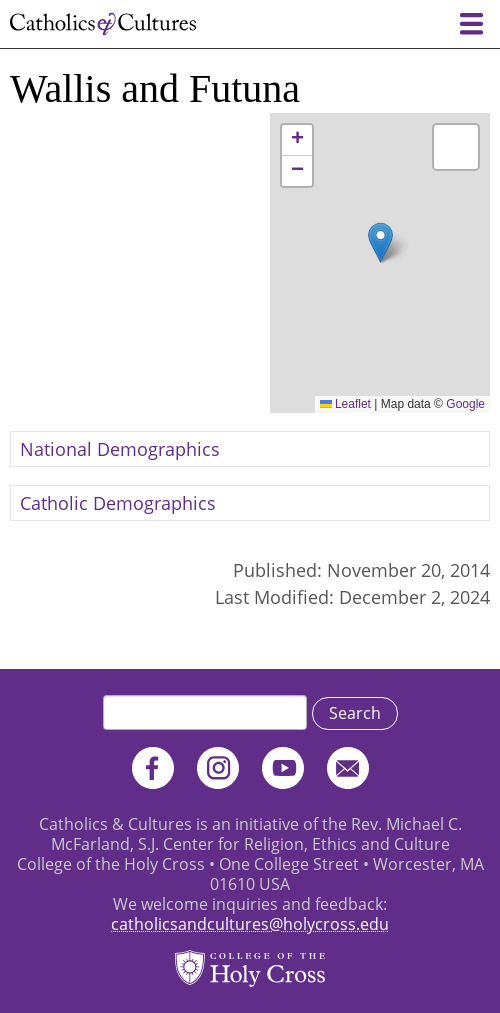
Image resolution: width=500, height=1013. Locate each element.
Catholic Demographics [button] (118, 503)
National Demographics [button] (120, 449)
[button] (380, 242)
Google (465, 404)
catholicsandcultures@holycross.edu (250, 924)
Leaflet (345, 404)
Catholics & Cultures (103, 24)
